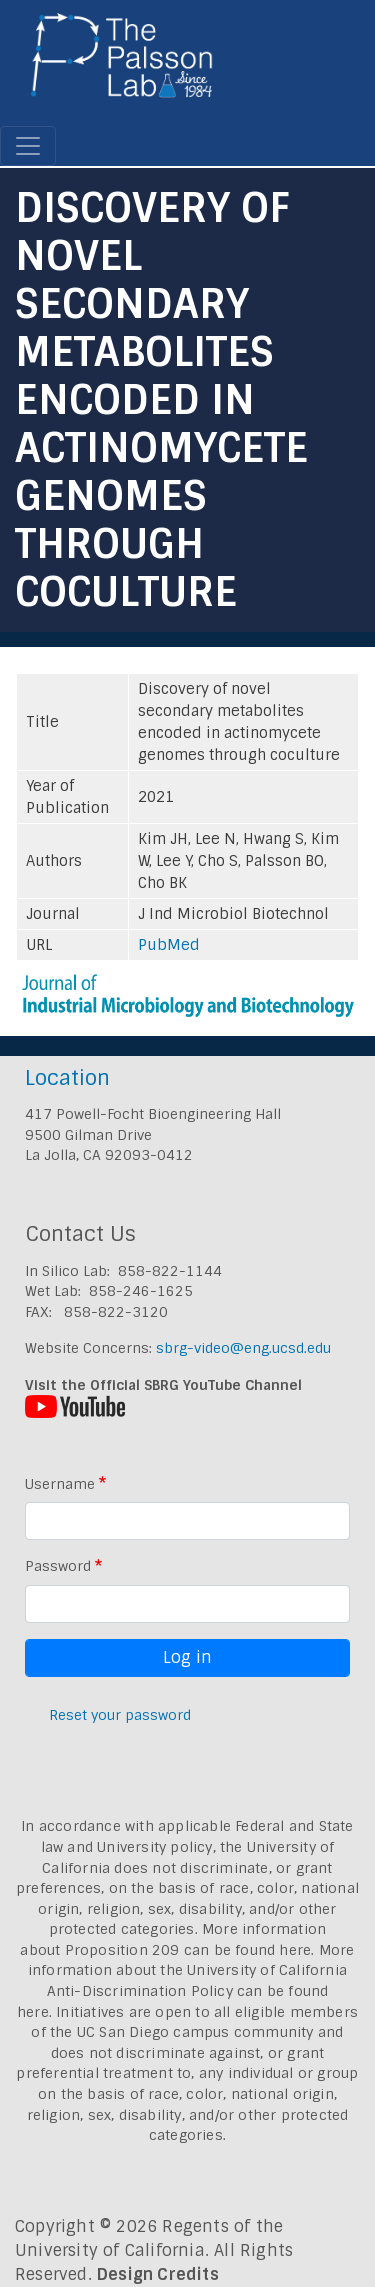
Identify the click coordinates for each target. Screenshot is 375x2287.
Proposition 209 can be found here (188, 1950)
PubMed (169, 945)
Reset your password (120, 1715)
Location (67, 1077)
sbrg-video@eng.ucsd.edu (243, 1348)
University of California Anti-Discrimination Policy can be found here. (182, 1990)
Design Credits (158, 2274)
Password (58, 1566)
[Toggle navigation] (28, 146)
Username (60, 1484)
